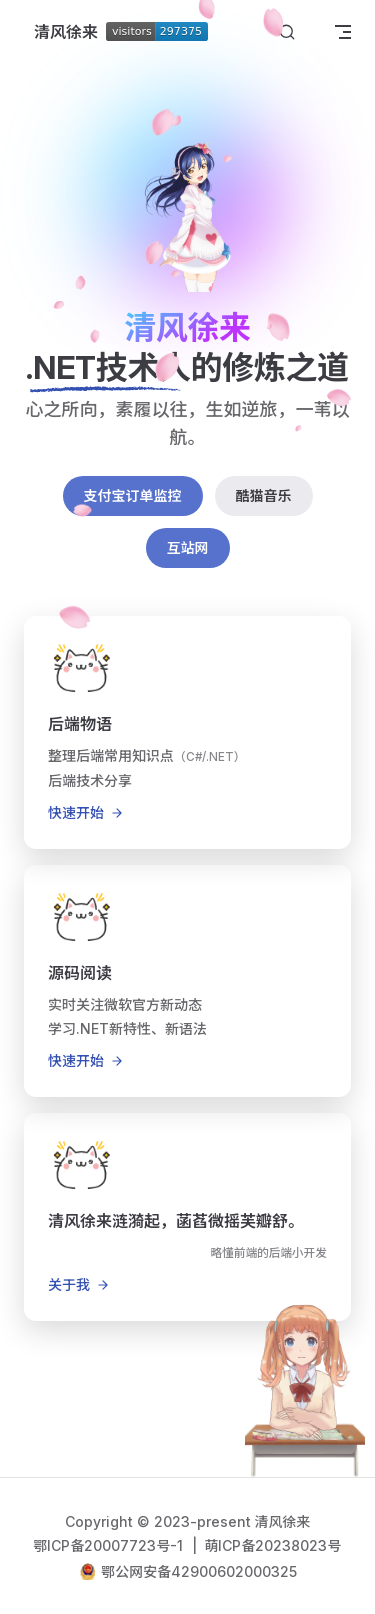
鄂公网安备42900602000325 (199, 1571)
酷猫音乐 (264, 495)
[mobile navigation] (343, 32)
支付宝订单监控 (133, 495)
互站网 (188, 547)
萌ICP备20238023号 (273, 1545)
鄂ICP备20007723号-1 (111, 1545)
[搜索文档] (287, 32)
